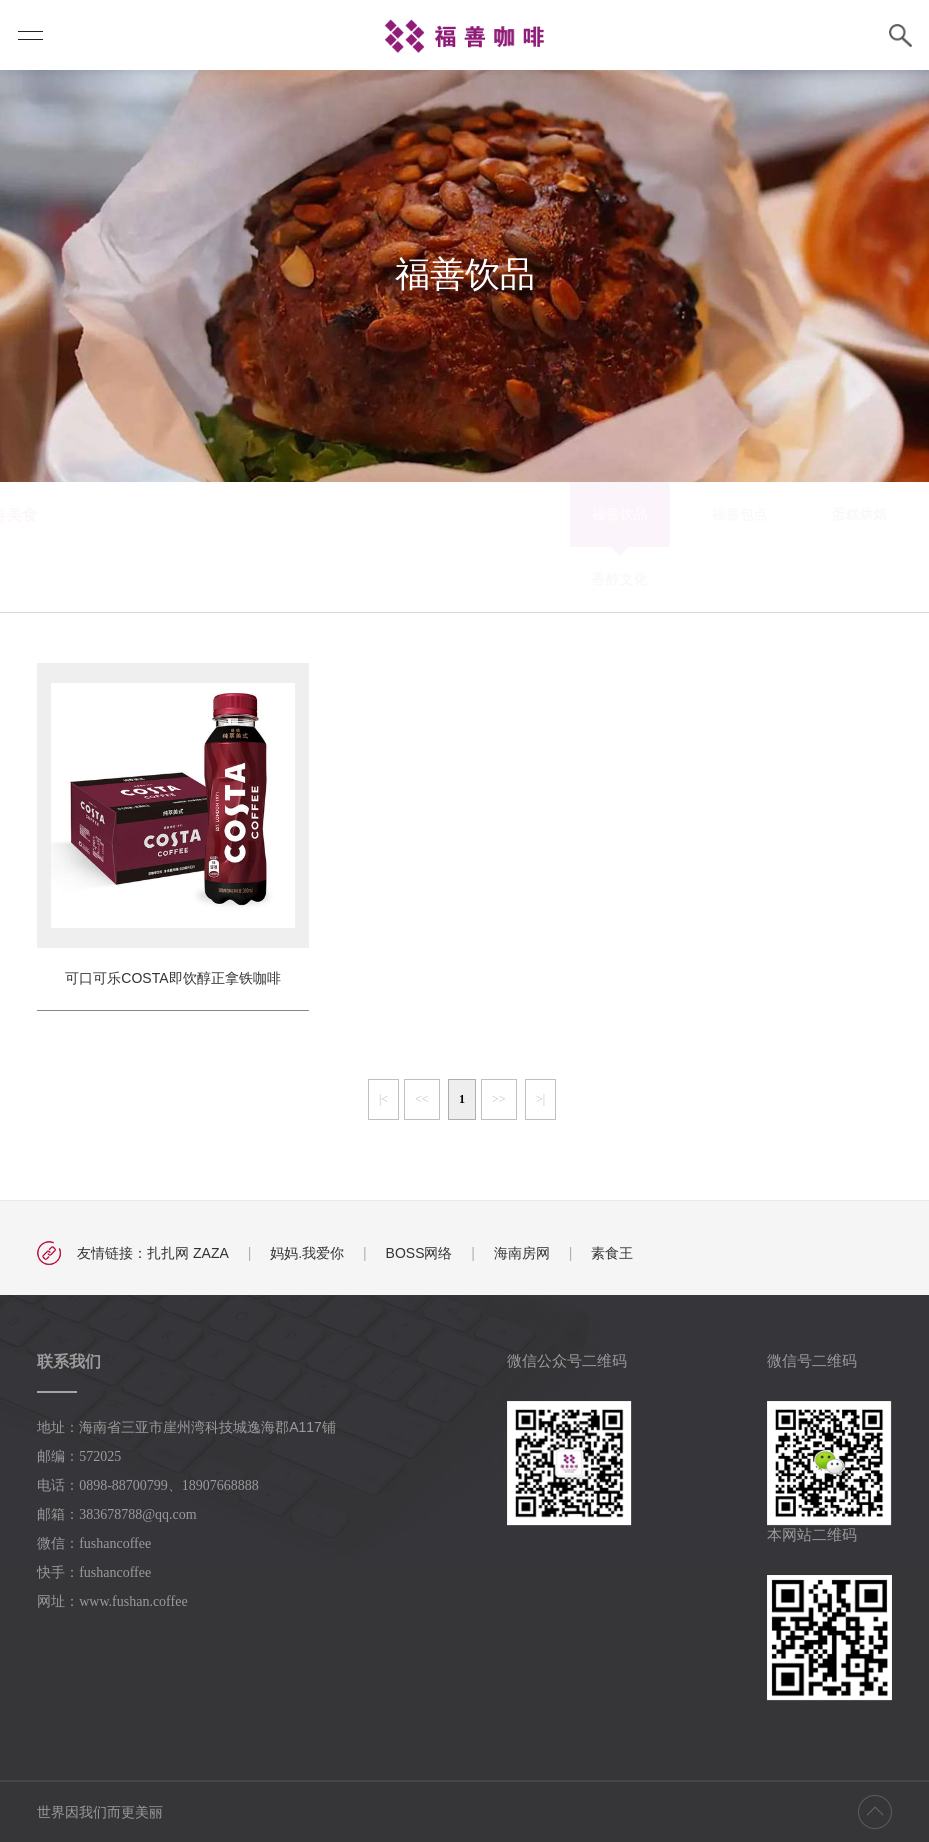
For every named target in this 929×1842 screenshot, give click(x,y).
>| (540, 1109)
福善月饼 (797, 522)
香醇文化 (317, 587)
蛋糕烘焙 (557, 522)
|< (383, 1109)
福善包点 (437, 522)
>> (499, 1109)
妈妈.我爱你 (307, 1263)
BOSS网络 (419, 1263)
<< (422, 1109)
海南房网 (522, 1263)
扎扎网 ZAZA (188, 1263)
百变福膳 (677, 522)
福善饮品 (317, 522)
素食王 (612, 1263)
